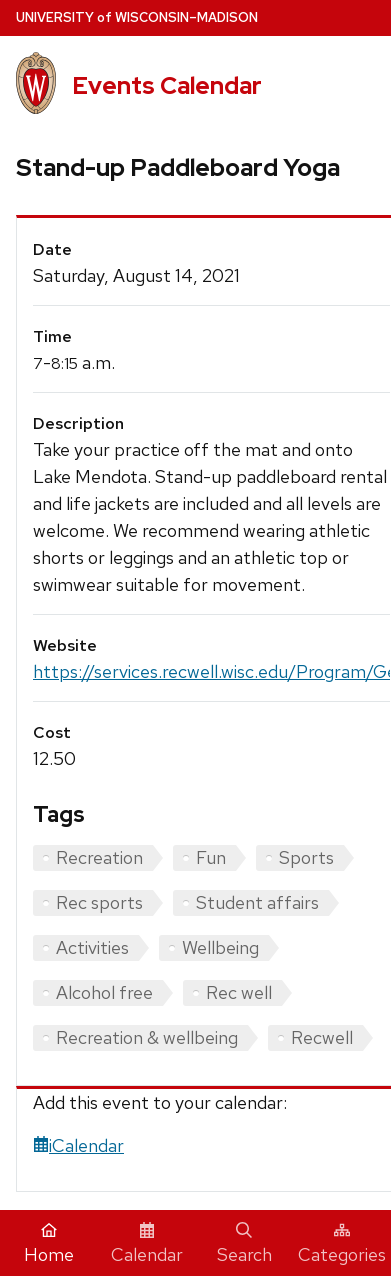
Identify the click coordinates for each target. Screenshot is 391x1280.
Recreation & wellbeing (147, 1037)
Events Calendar (167, 85)
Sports (306, 857)
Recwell (322, 1037)
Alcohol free (104, 992)
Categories (342, 1244)
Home (49, 1244)
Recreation (99, 857)
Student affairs (257, 902)
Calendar (147, 1244)
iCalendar (78, 1145)
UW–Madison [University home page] (137, 17)
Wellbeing (220, 947)
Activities (92, 947)
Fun (211, 857)
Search (244, 1244)
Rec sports (99, 902)
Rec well (239, 992)
